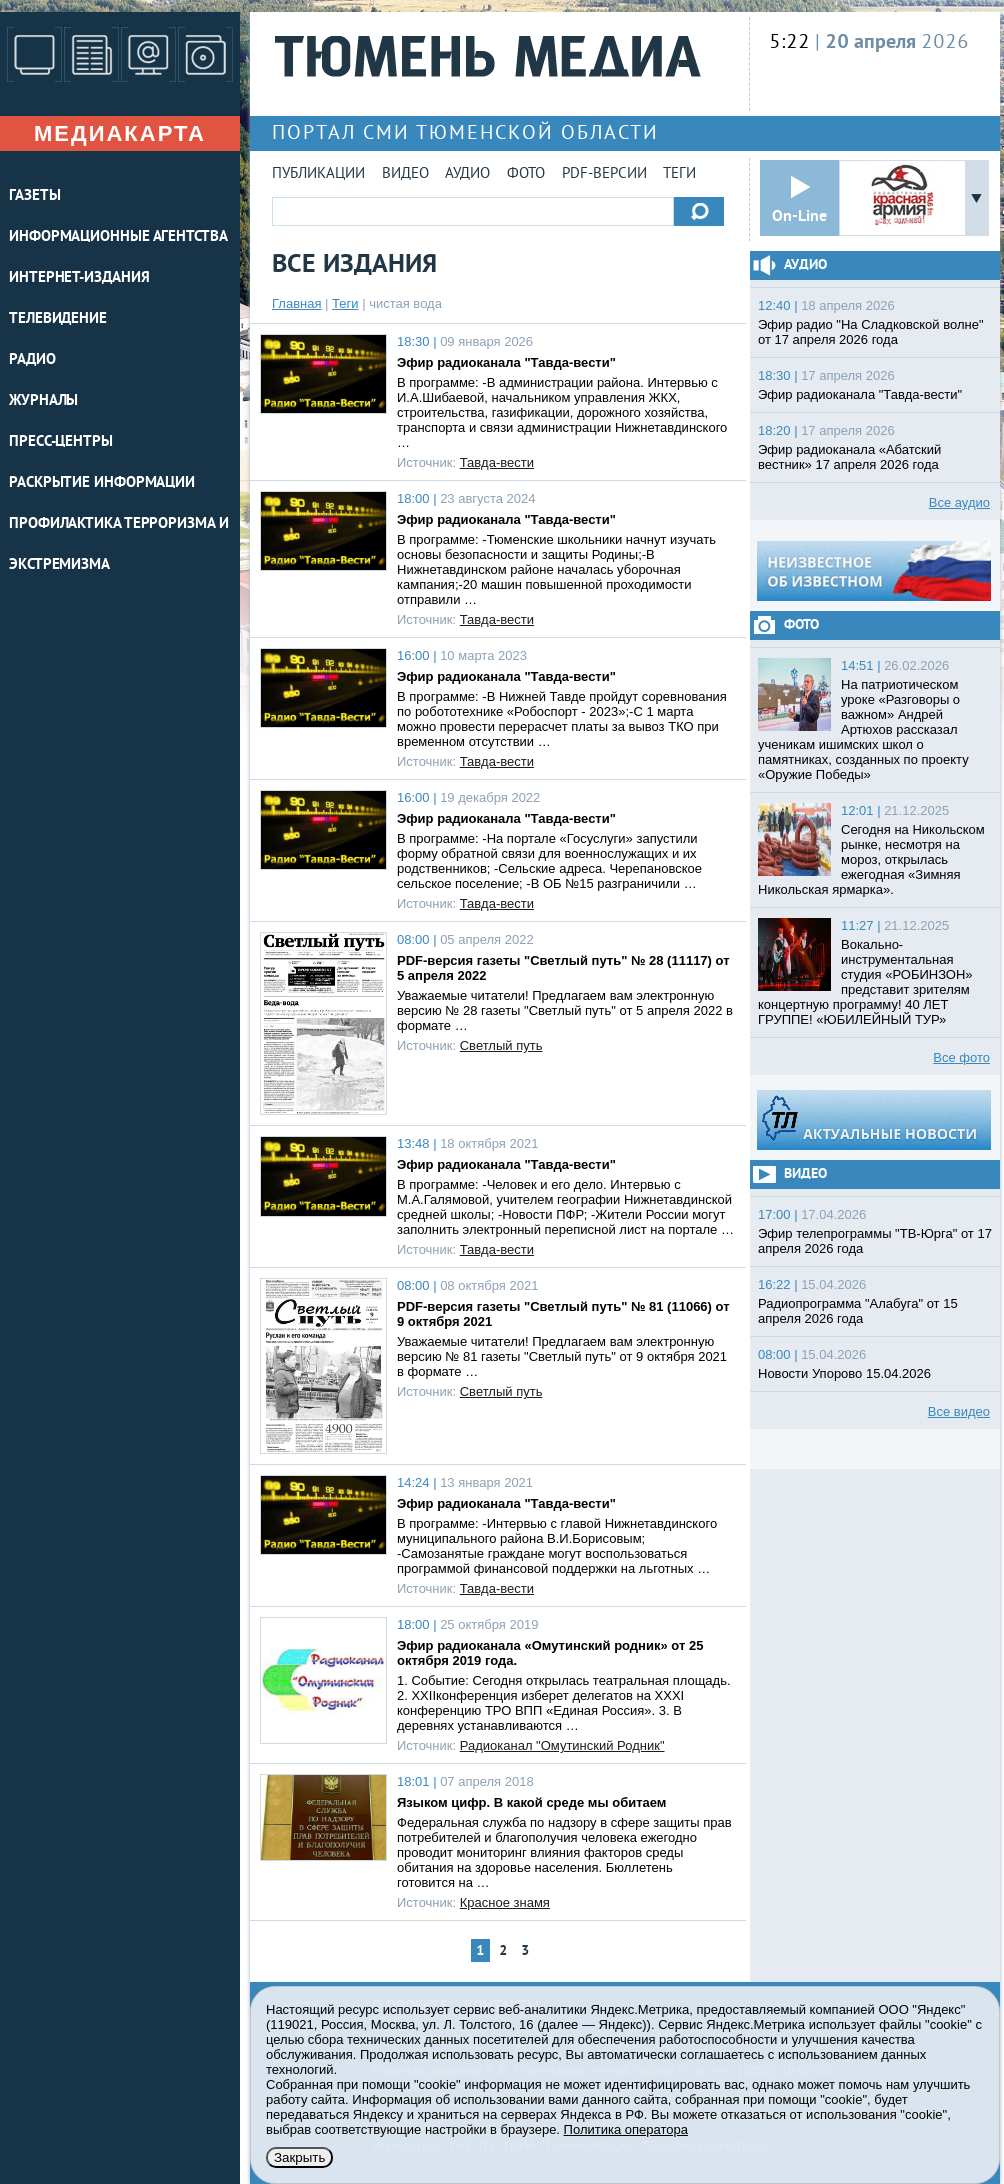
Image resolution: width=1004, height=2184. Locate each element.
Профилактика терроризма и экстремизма (119, 545)
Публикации (318, 174)
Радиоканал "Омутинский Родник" (562, 1745)
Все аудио (959, 502)
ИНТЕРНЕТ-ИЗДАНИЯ (79, 278)
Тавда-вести (497, 462)
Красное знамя (505, 1902)
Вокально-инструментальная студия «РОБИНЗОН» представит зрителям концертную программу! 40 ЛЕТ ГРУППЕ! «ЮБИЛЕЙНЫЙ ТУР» (865, 982)
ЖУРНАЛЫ (43, 401)
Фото (526, 174)
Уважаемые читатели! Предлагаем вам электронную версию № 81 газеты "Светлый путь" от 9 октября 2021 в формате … (562, 1356)
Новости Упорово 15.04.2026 (844, 1373)
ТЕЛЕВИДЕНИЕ (58, 319)
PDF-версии (604, 174)
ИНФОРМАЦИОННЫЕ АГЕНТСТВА (118, 237)
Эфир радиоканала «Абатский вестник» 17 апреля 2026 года (849, 457)
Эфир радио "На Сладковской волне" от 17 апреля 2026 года (871, 332)
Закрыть (299, 2157)
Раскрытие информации (102, 483)
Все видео (959, 1411)
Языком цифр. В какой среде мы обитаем (531, 1802)
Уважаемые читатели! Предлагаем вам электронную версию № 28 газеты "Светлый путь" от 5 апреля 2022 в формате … (565, 1010)
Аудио (467, 174)
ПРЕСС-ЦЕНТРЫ (61, 442)
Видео (405, 174)
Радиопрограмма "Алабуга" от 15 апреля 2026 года (858, 1311)
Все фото (961, 1057)
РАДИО (32, 360)
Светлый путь (501, 1045)
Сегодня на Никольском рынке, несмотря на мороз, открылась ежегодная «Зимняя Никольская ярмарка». (871, 859)
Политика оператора (626, 2129)
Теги (679, 174)
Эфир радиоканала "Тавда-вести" (506, 362)
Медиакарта (120, 133)
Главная (296, 303)
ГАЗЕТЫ (34, 196)
